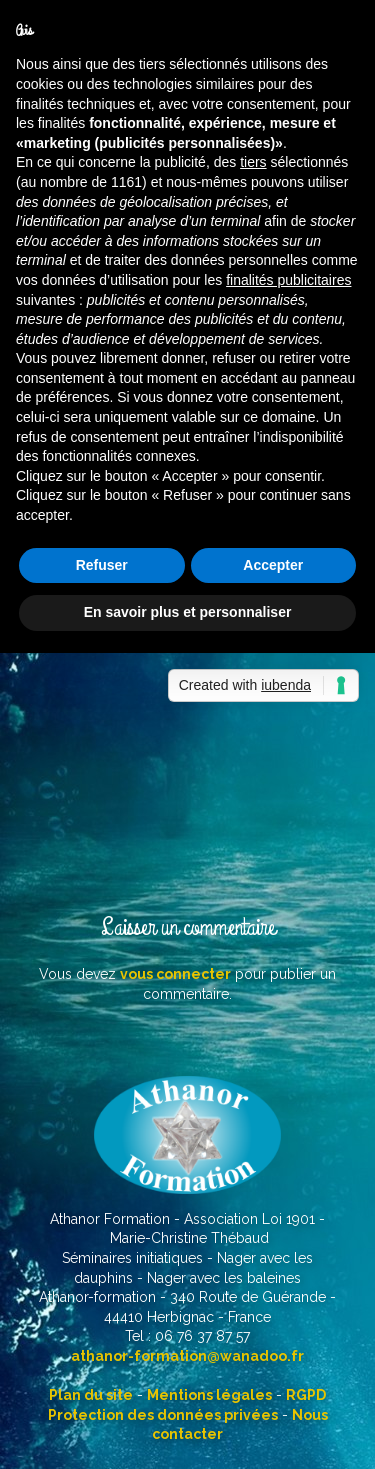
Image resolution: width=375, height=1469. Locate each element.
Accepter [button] (273, 565)
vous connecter (175, 974)
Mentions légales (209, 1395)
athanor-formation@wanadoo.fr (187, 1356)
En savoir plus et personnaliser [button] (188, 612)
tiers (253, 162)
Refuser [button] (102, 565)
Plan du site (91, 1395)
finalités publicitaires (288, 280)
